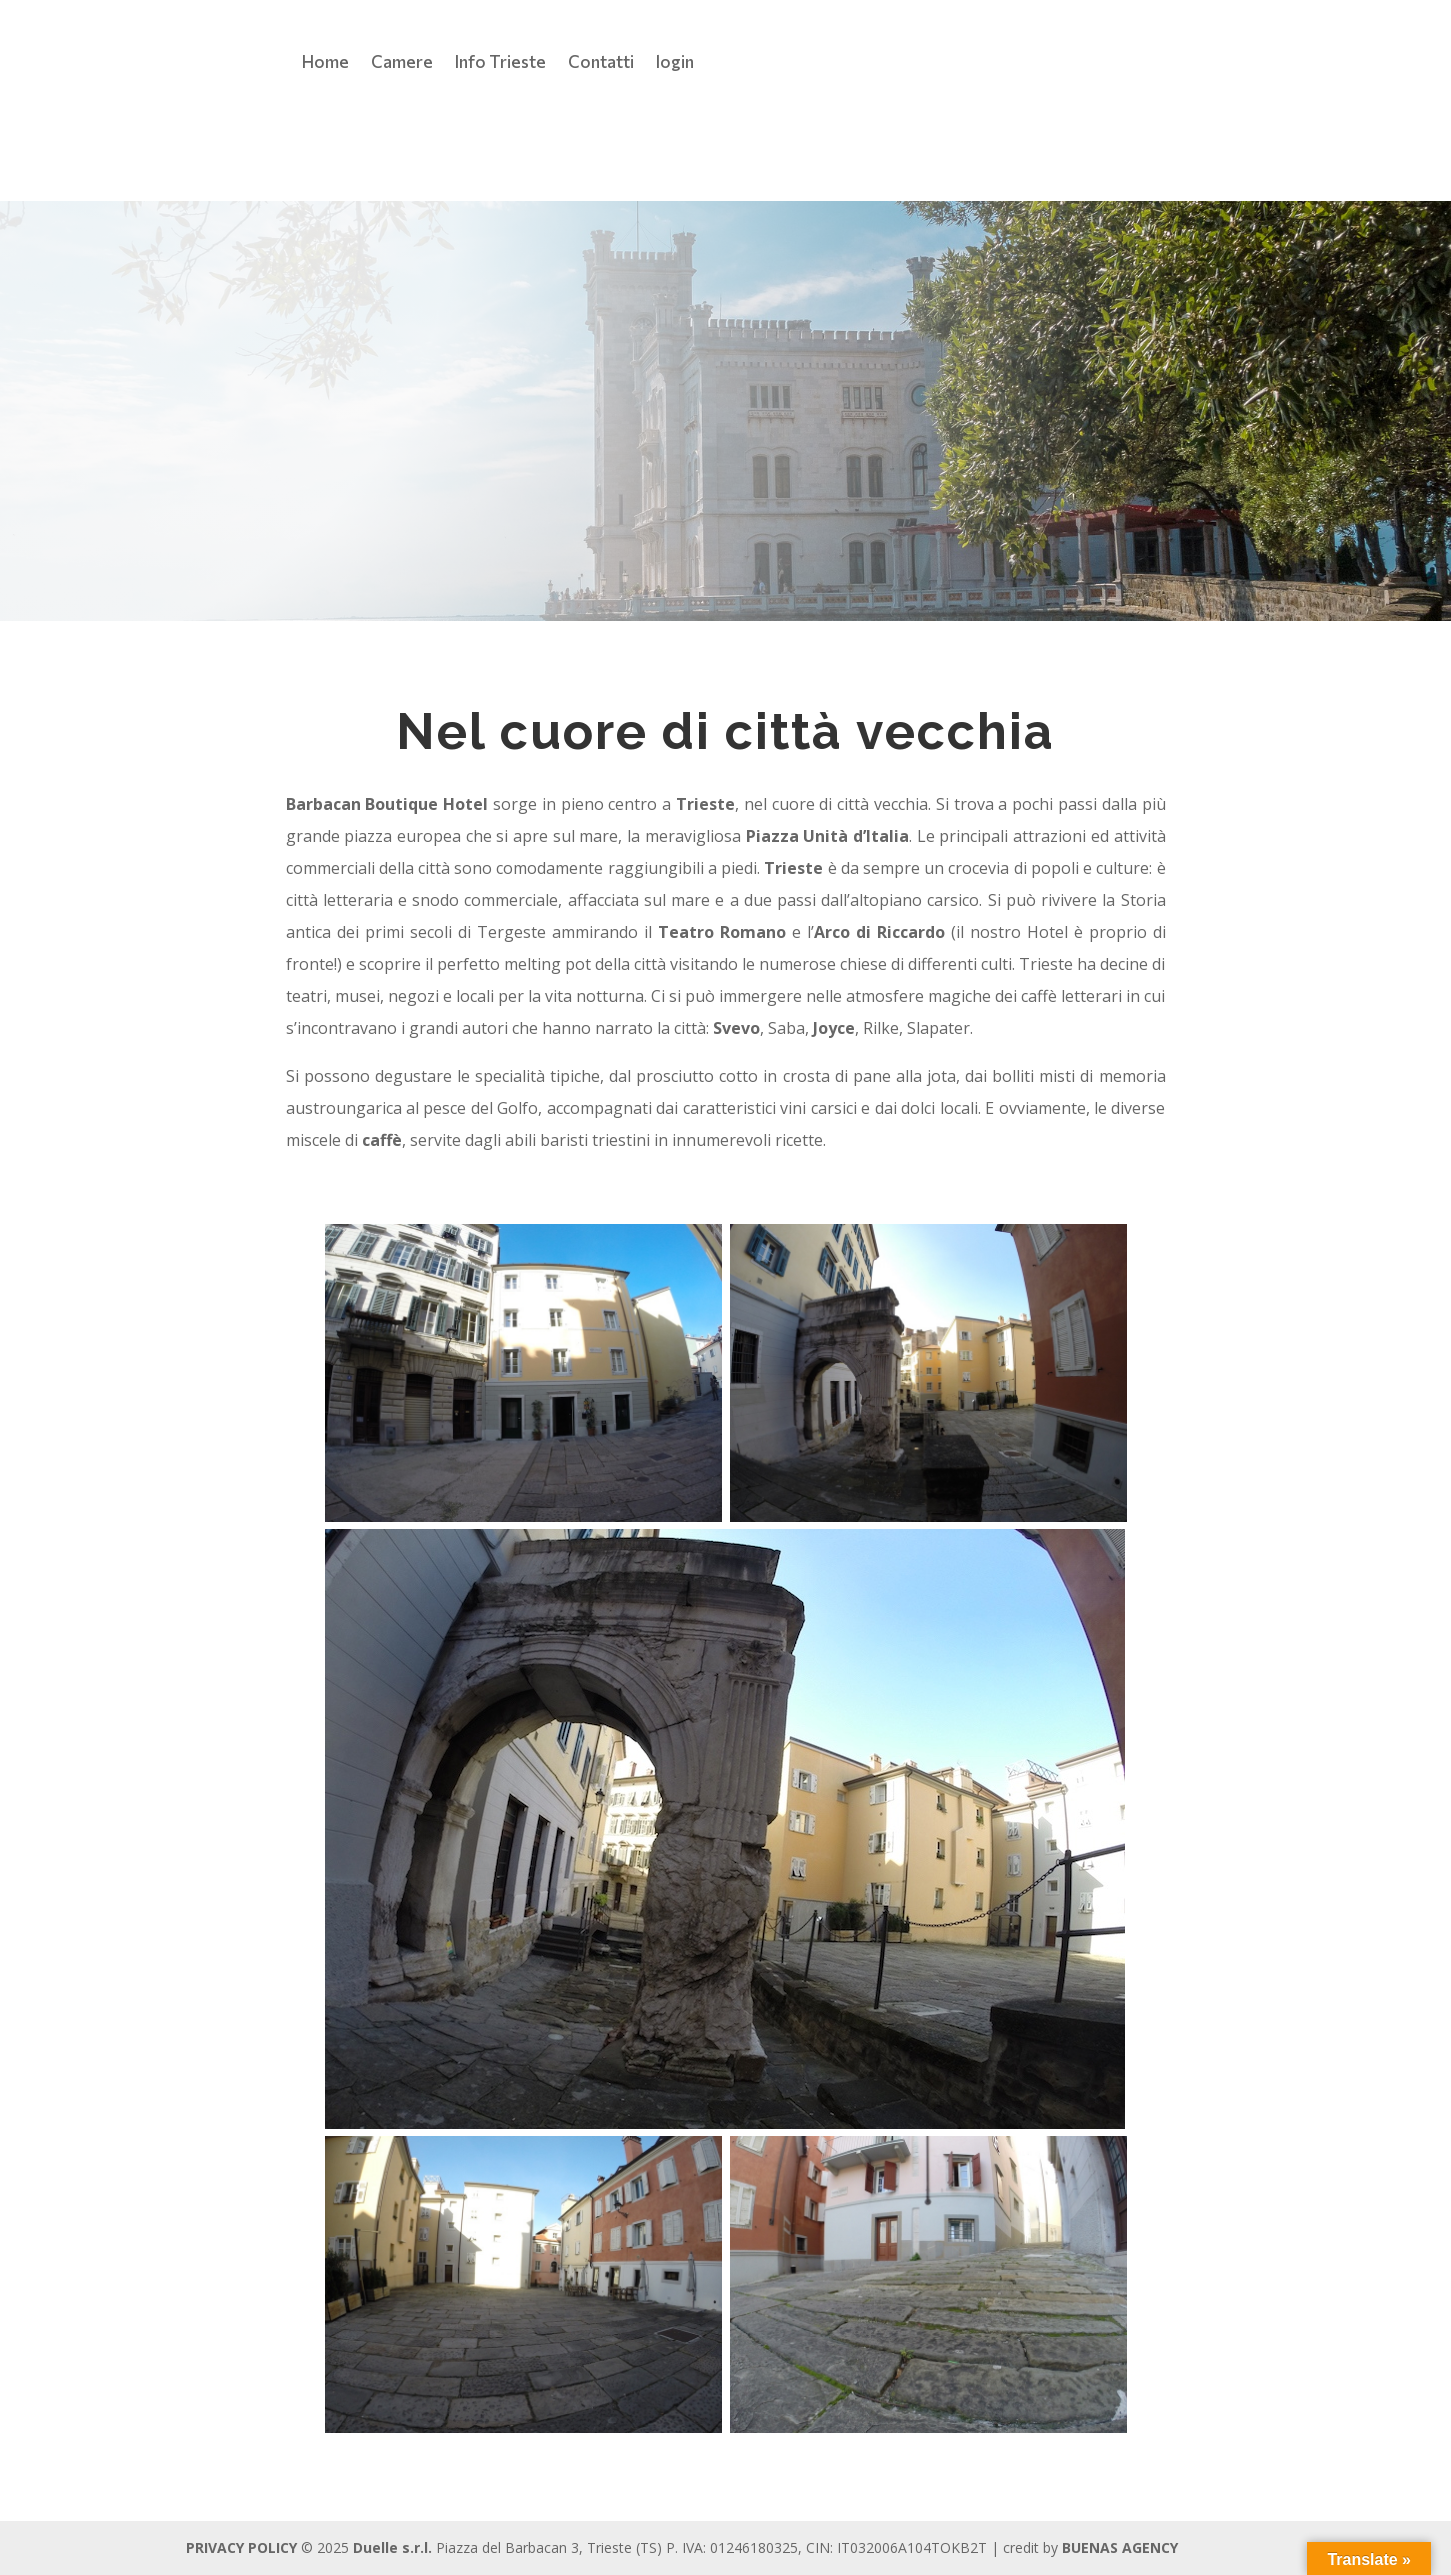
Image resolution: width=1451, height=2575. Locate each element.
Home (325, 63)
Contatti (601, 63)
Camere (402, 63)
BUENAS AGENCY (1120, 2547)
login (675, 63)
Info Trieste (500, 63)
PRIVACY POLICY (241, 2547)
